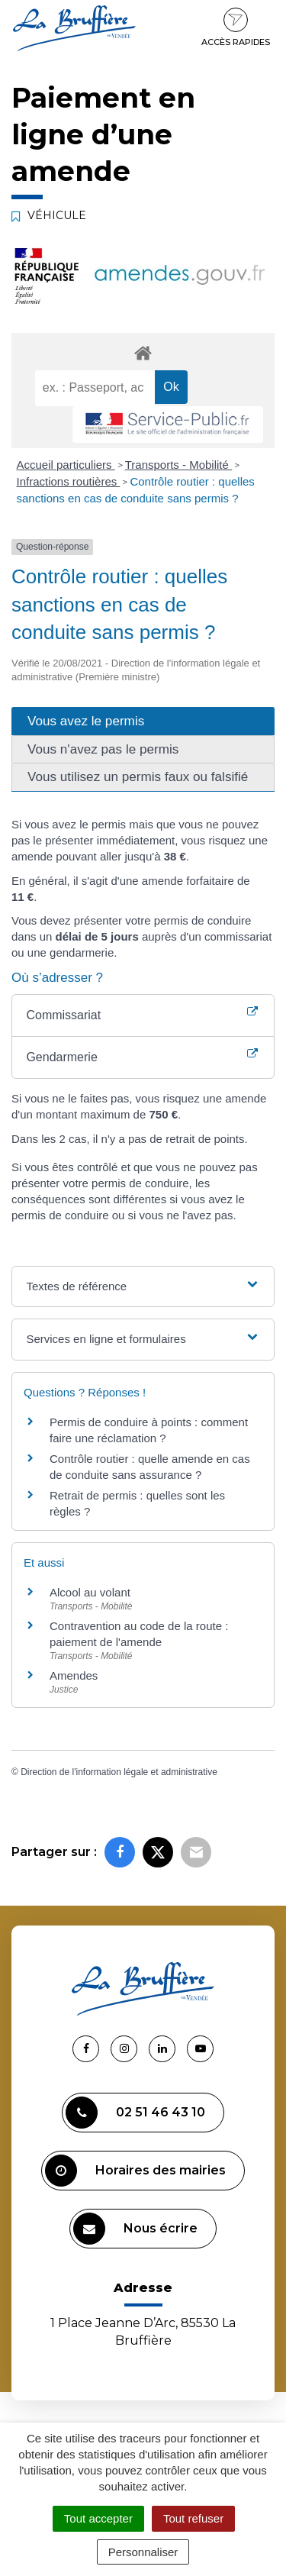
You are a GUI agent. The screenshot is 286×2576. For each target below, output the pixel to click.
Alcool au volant (90, 1592)
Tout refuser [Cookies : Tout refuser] (193, 2518)
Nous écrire (135, 2229)
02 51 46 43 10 (135, 2113)
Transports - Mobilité (178, 464)
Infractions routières (69, 481)
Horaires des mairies (135, 2171)
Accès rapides (235, 27)
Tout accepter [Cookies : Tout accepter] (98, 2518)
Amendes (74, 1675)
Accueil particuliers (66, 464)
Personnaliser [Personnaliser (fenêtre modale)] (143, 2551)
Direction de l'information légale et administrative (119, 1772)
